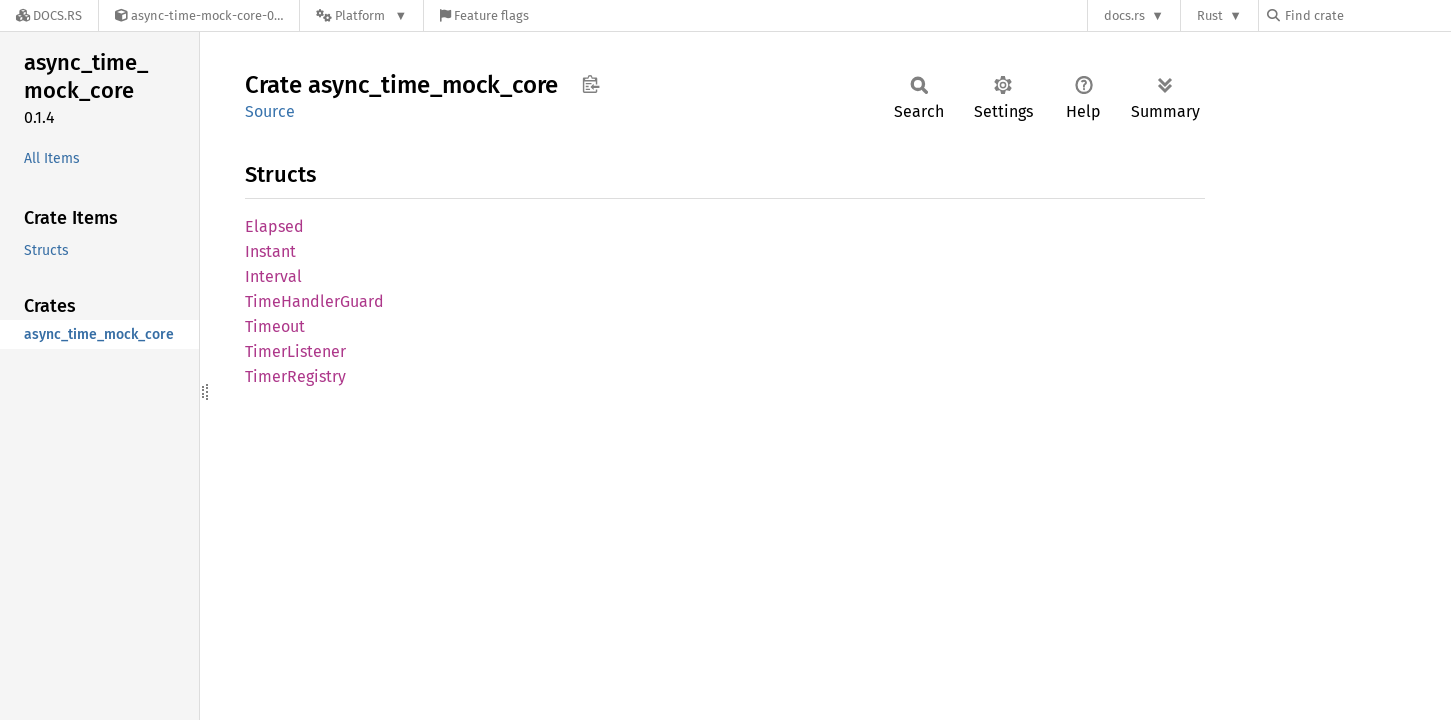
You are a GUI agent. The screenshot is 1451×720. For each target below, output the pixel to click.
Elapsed (274, 226)
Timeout (275, 326)
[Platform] (361, 15)
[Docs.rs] (49, 15)
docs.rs (1124, 15)
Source (270, 111)
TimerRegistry (295, 376)
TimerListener (295, 351)
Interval (273, 276)
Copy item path (590, 84)
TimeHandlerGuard (314, 301)
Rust (1210, 15)
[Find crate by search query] (1367, 15)
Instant (270, 251)
